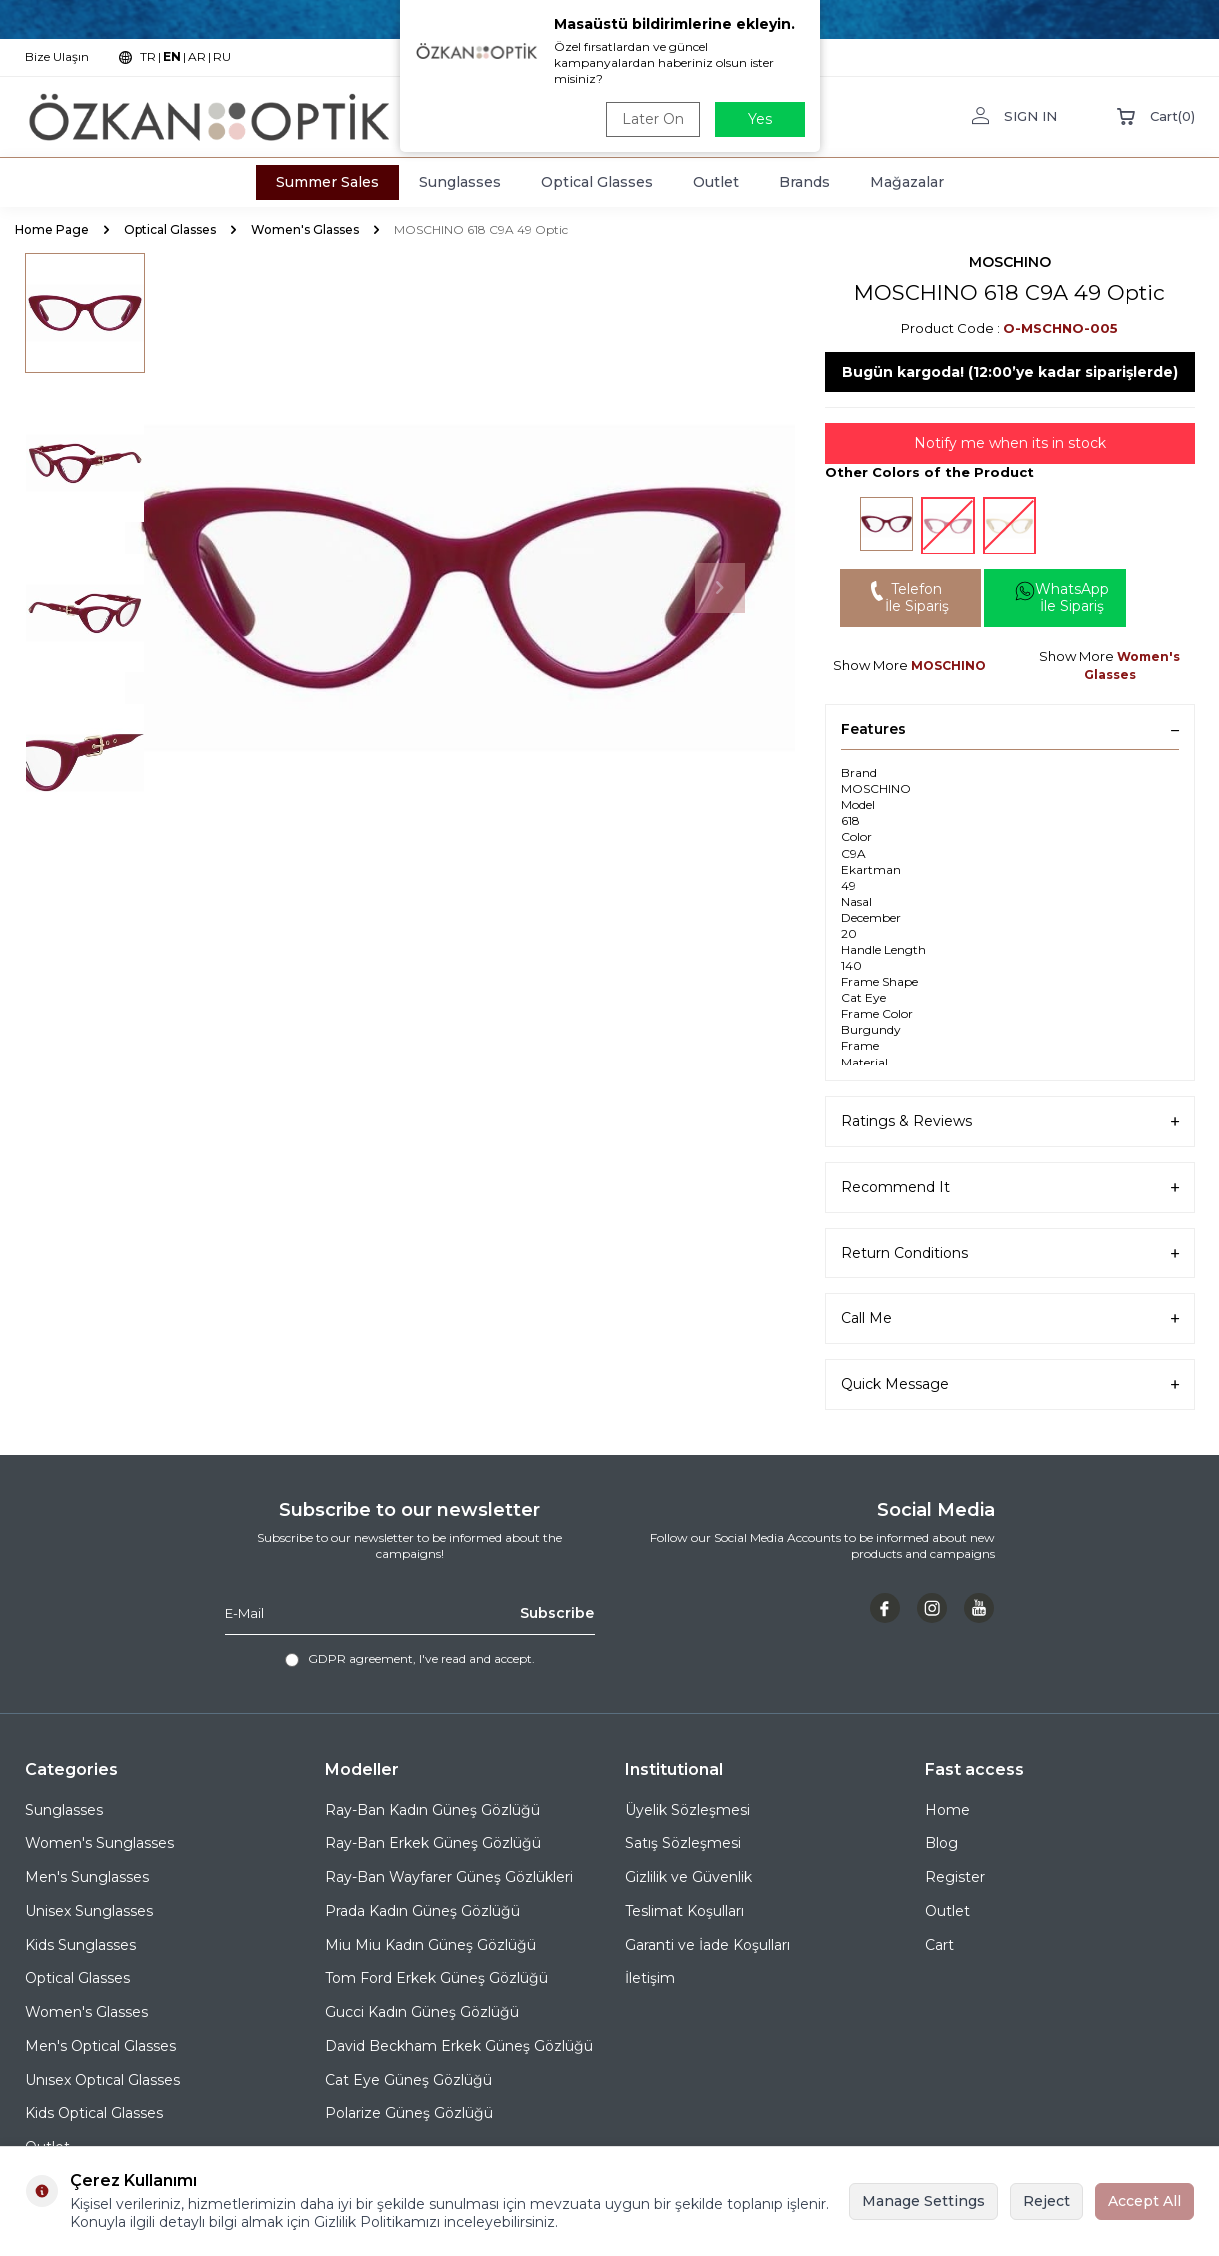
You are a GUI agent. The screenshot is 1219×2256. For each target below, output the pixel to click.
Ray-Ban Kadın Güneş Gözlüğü (432, 1810)
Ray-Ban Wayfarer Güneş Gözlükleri (449, 1877)
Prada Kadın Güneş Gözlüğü (422, 1911)
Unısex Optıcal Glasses (102, 2080)
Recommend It (1010, 1187)
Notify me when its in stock (1010, 443)
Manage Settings (923, 2201)
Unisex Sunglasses (89, 1911)
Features (1010, 729)
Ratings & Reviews (1010, 1121)
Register (955, 1877)
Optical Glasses (597, 182)
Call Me (1010, 1318)
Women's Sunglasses (99, 1843)
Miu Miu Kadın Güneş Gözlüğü (430, 1945)
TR (148, 56)
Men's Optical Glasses (100, 2046)
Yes (760, 119)
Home (947, 1810)
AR (197, 56)
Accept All (1144, 2201)
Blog (941, 1843)
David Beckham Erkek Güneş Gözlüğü (459, 2046)
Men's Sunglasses (87, 1877)
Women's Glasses (305, 229)
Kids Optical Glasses (94, 2113)
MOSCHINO (1010, 262)
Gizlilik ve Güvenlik (688, 1877)
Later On (653, 119)
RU (222, 56)
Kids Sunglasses (80, 1945)
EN (172, 56)
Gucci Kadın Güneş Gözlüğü (422, 2012)
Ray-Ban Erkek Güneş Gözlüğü (433, 1843)
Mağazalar (907, 182)
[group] (460, 588)
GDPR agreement (360, 1658)
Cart (939, 1945)
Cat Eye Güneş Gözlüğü (408, 2080)
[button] (720, 588)
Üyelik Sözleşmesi (687, 1810)
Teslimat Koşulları (684, 1911)
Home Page (52, 229)
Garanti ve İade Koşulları (707, 1945)
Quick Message (1010, 1384)
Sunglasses (460, 182)
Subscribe (557, 1613)
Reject (1046, 2201)
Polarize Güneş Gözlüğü (409, 2113)
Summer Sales (327, 182)
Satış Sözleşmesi (683, 1843)
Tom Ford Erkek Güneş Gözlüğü (436, 1978)
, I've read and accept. (410, 1659)
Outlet (716, 182)
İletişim (650, 1978)
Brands (804, 182)
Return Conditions (1010, 1253)
